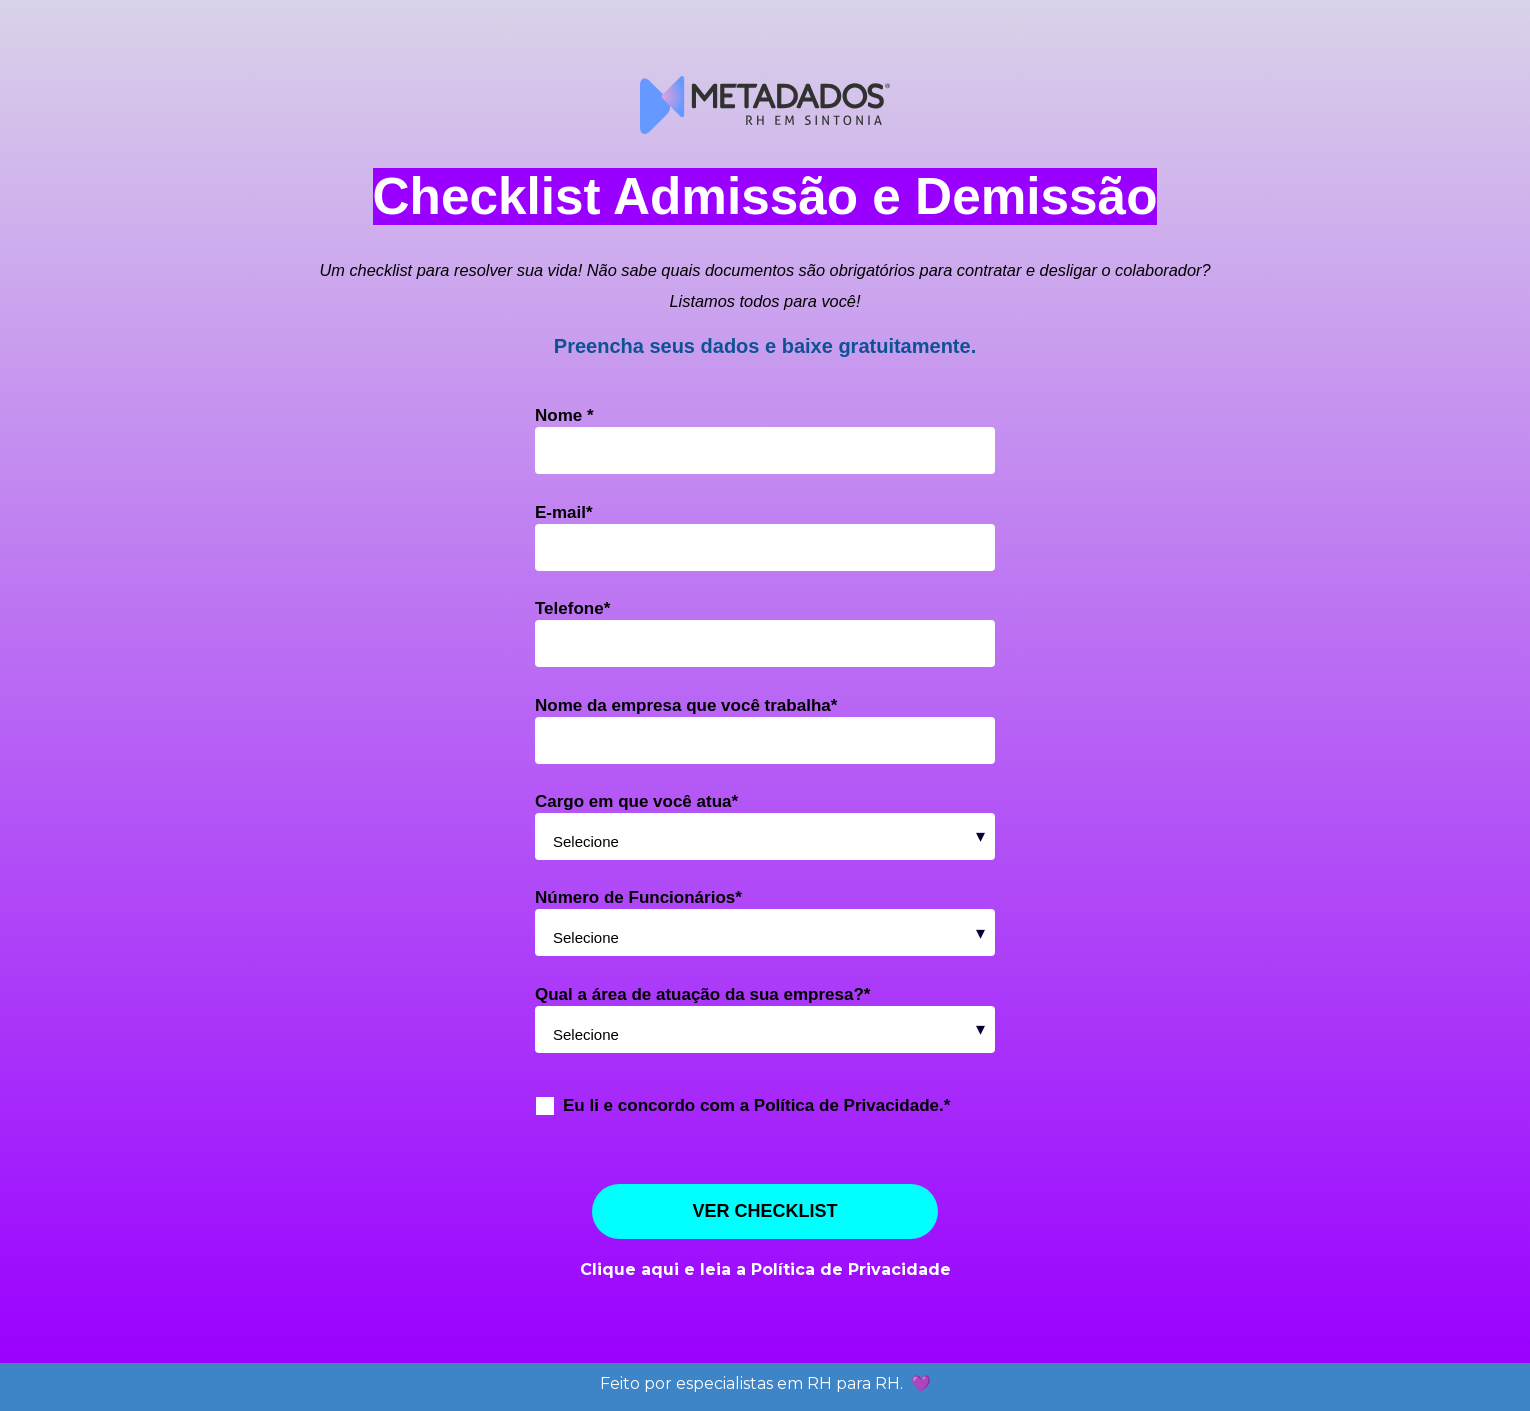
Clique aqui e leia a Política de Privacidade (765, 1269)
